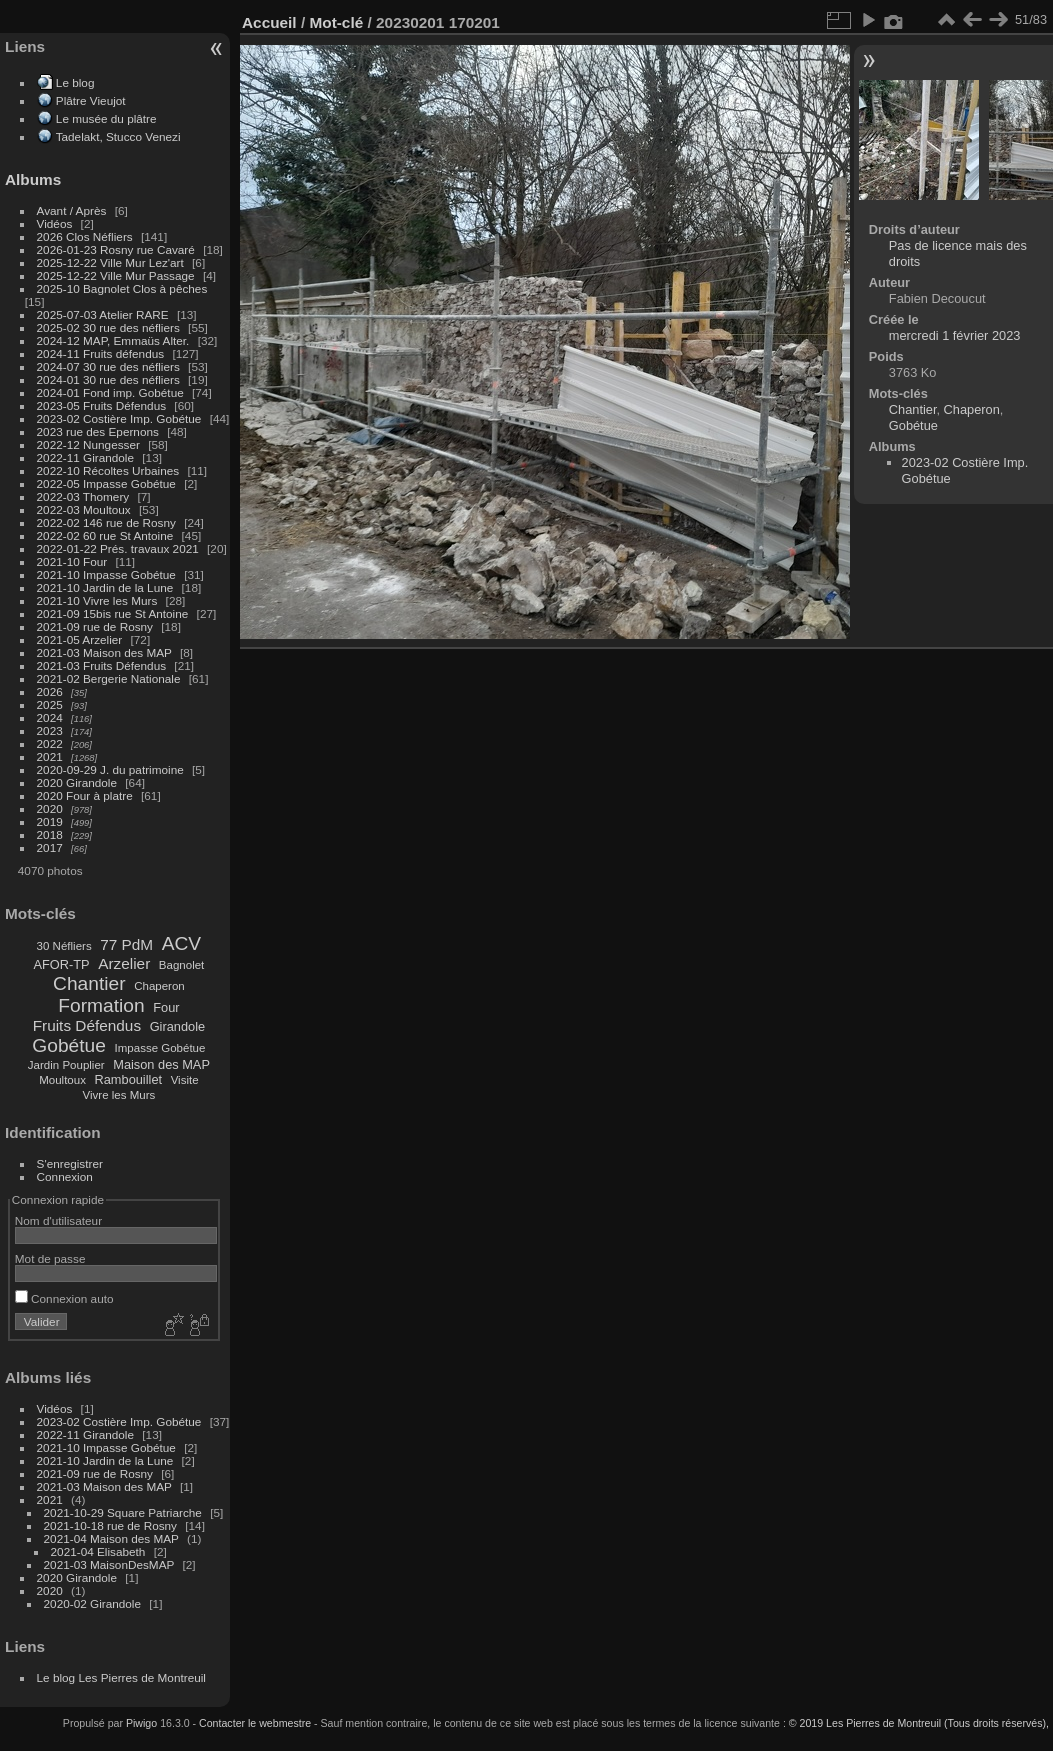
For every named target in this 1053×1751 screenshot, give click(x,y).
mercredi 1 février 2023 (955, 335)
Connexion (65, 1176)
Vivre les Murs (119, 1095)
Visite (185, 1080)
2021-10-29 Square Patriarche (123, 1512)
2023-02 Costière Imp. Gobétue (119, 418)
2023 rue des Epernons (98, 431)
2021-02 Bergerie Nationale (109, 678)
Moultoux (62, 1080)
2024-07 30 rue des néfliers (108, 366)
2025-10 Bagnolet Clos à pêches (122, 288)
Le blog (75, 82)
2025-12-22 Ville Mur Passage (116, 275)
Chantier (89, 983)
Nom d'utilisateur (58, 1220)
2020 (50, 808)
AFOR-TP (61, 964)
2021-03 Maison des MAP (104, 652)
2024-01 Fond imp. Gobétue (110, 392)
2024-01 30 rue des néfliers (110, 379)
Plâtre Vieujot (91, 100)
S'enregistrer (70, 1163)
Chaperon (159, 986)
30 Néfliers (64, 946)
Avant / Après (72, 210)
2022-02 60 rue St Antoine (105, 535)
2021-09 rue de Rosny (95, 626)
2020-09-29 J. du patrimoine (110, 769)
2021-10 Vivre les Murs (97, 600)
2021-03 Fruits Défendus (102, 665)
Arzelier (124, 963)
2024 (50, 717)
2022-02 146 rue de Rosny (106, 522)
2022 (50, 743)
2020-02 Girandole (92, 1603)
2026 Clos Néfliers (85, 236)
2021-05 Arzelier (80, 639)
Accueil (269, 22)
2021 (50, 756)
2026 (50, 691)
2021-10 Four (72, 561)
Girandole (178, 1026)
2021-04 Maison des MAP (111, 1538)
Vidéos (55, 223)
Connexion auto (64, 1298)
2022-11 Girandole (85, 457)
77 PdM (126, 944)
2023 (50, 730)
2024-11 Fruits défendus (101, 353)
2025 (50, 704)
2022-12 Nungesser (88, 444)
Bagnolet (181, 965)
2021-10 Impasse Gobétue (106, 574)
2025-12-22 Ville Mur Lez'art (110, 262)
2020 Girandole (77, 782)
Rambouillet (129, 1079)
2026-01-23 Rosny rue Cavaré (116, 249)
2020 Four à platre (85, 795)
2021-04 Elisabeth (98, 1551)
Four (166, 1007)
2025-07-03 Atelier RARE (103, 314)
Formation (101, 1005)
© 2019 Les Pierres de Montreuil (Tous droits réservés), (919, 1723)
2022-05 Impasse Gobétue (106, 483)
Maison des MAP (161, 1064)
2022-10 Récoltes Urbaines (108, 470)
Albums (33, 179)
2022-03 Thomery (83, 496)
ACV (181, 943)
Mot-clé (336, 22)
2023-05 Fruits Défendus (102, 405)
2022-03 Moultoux (84, 509)
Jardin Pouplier (66, 1065)
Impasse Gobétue (160, 1048)
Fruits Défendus (87, 1025)
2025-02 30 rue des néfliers (108, 327)
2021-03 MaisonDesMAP (109, 1564)
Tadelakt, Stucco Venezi (118, 136)
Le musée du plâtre (106, 118)
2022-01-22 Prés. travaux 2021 (118, 548)
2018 (50, 834)
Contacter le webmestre (255, 1723)
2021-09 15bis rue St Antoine (113, 613)
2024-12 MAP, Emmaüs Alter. (113, 340)
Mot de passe (50, 1258)
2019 (50, 821)
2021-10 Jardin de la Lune (105, 587)
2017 (50, 847)
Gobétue (69, 1045)
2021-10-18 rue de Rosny (110, 1525)
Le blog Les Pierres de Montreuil (121, 1677)
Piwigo (141, 1723)
